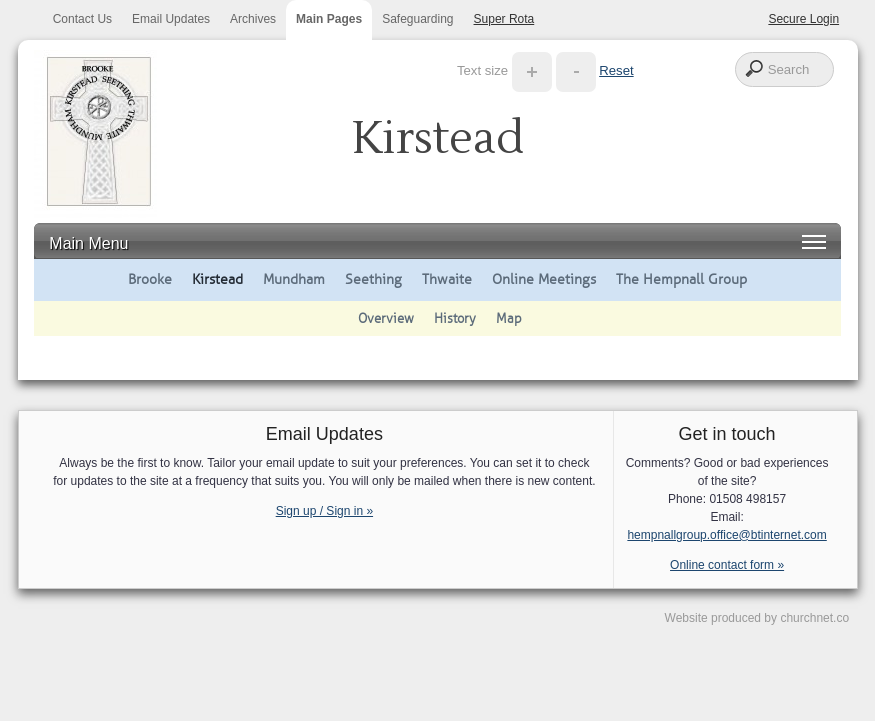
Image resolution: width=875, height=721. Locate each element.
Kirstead (217, 279)
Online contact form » (727, 565)
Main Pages (329, 19)
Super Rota (504, 19)
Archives (253, 19)
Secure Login (803, 19)
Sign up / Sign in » (324, 511)
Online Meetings (544, 279)
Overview (386, 318)
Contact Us (82, 19)
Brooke (150, 279)
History (455, 318)
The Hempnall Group (681, 279)
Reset (616, 70)
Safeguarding (417, 19)
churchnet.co (814, 618)
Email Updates (171, 19)
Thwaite (447, 279)
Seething (373, 279)
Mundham (294, 279)
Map (509, 318)
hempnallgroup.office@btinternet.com (726, 535)
